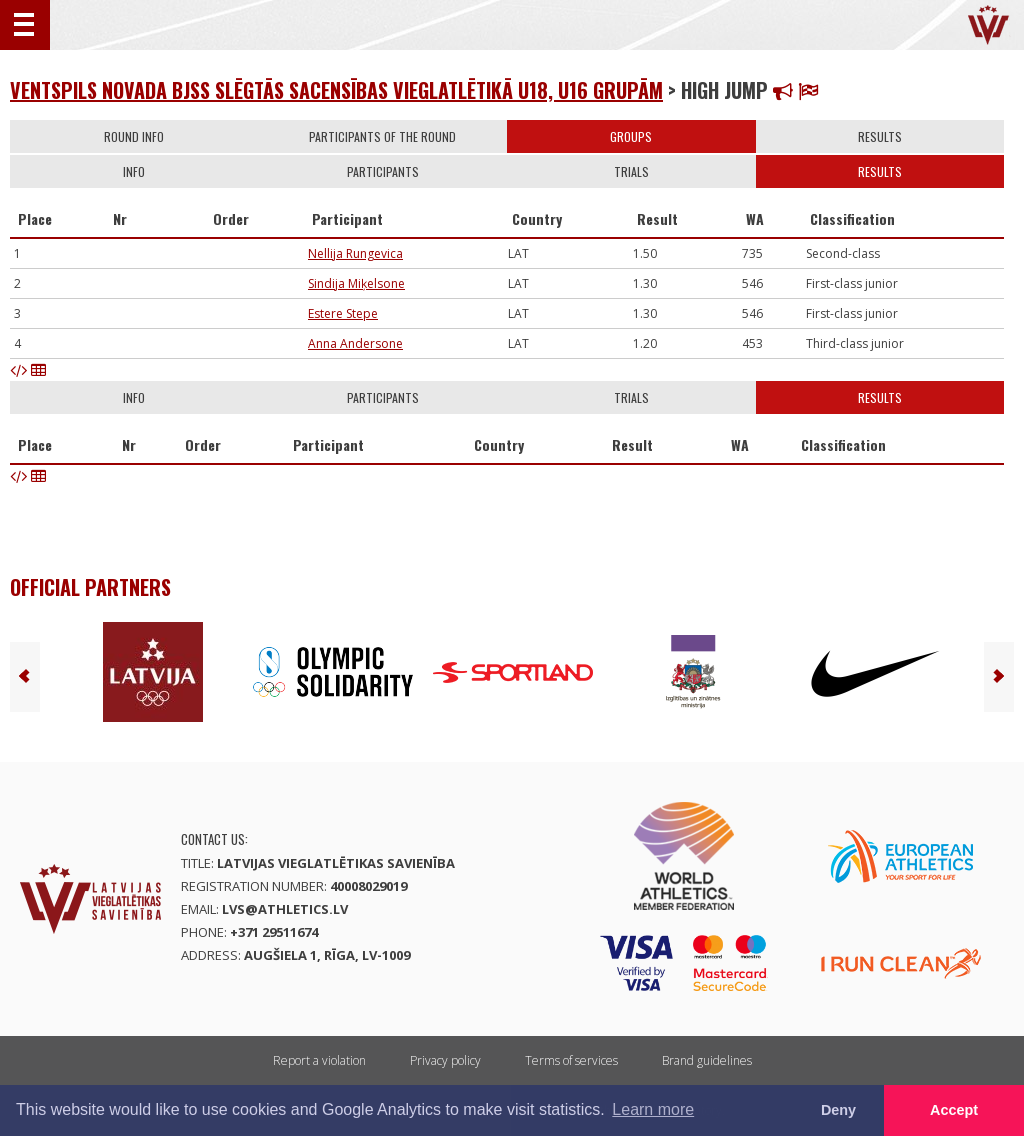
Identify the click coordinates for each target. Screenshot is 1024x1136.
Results (880, 136)
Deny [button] (838, 1110)
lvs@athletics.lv (285, 909)
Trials (631, 171)
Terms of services (571, 1060)
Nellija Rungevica (355, 253)
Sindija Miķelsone (356, 283)
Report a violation (319, 1060)
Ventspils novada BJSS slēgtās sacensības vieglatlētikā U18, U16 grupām (336, 90)
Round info (134, 136)
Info (134, 171)
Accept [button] (954, 1110)
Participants (383, 171)
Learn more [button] (653, 1109)
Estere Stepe (343, 313)
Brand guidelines (707, 1060)
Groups (631, 136)
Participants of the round (382, 136)
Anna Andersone (355, 343)
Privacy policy (445, 1060)
